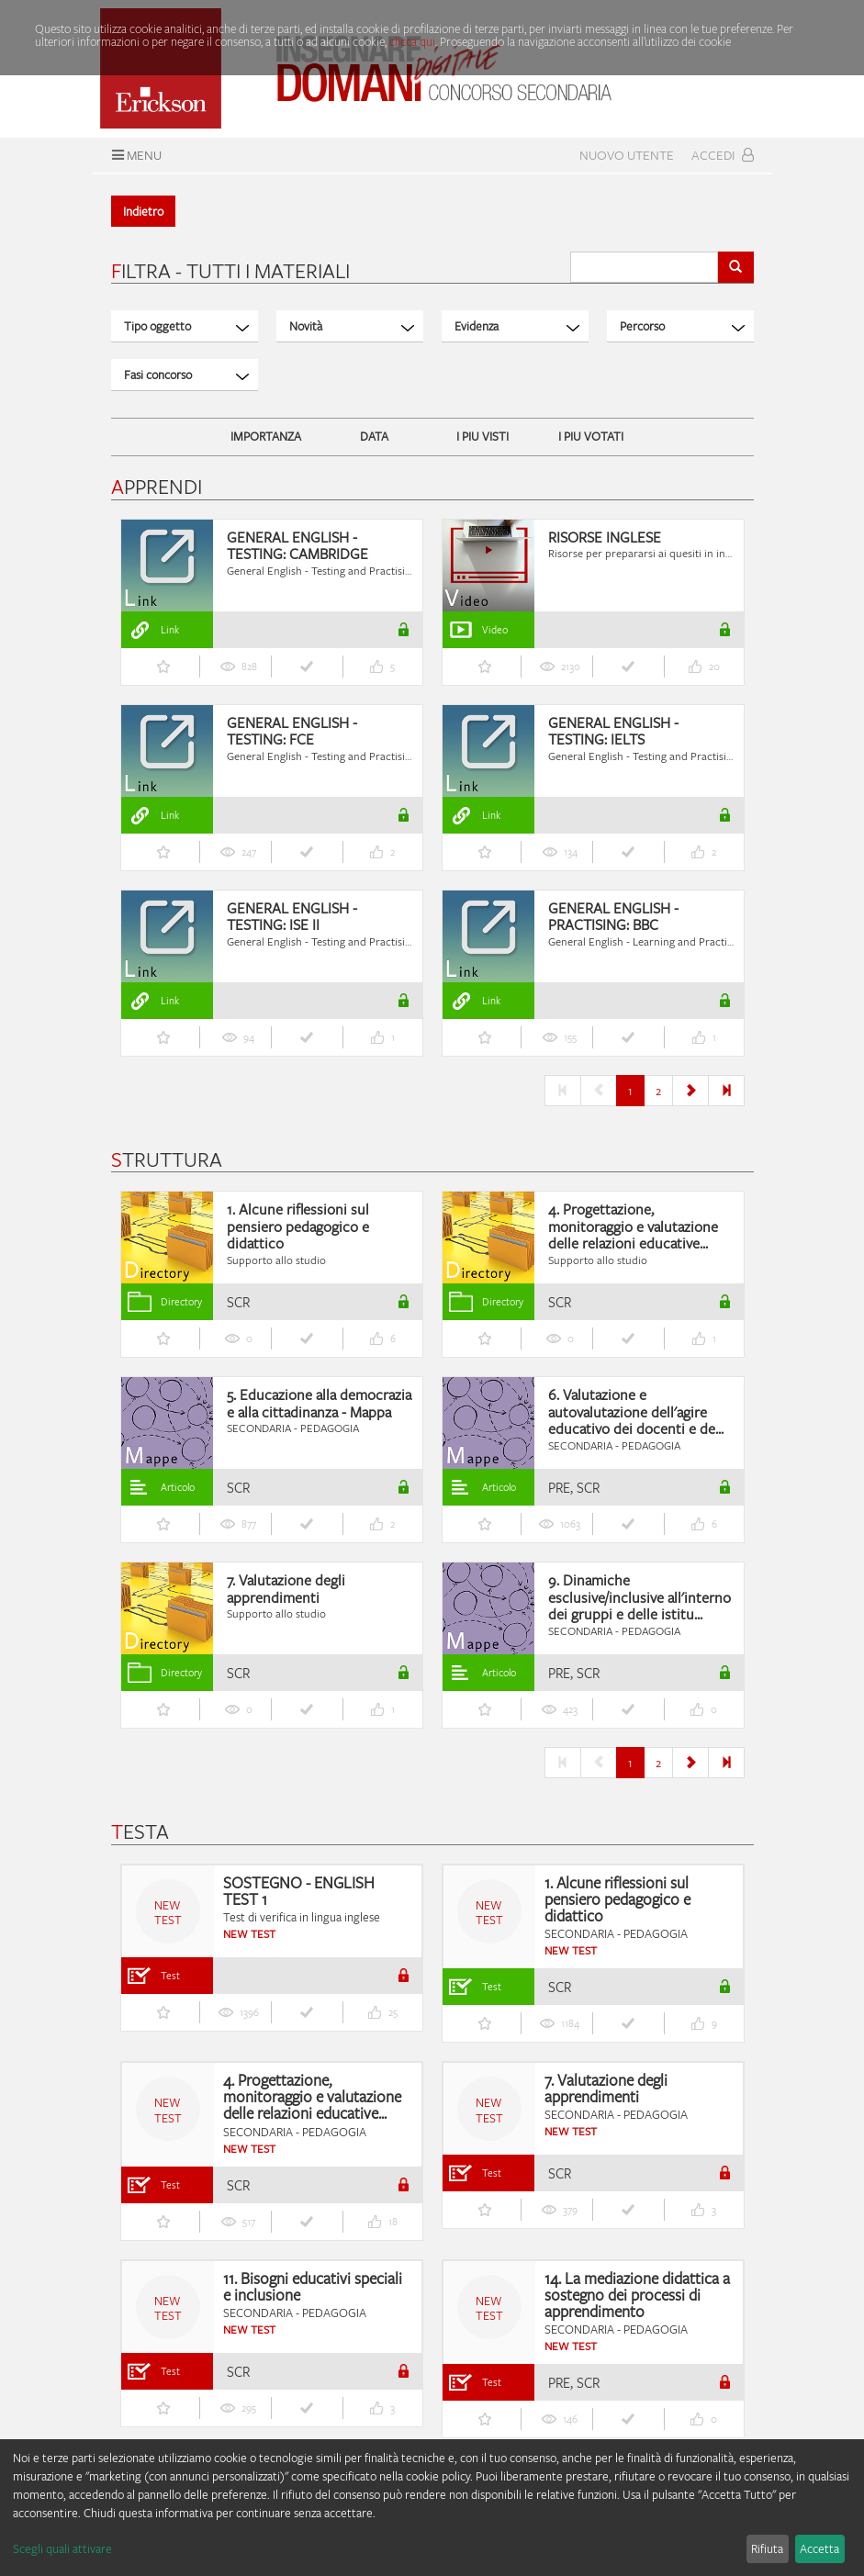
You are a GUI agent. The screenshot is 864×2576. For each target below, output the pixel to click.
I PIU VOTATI (590, 436)
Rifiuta (767, 2548)
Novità (351, 326)
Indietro (143, 211)
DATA (374, 436)
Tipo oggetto (186, 326)
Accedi (722, 154)
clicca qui (412, 41)
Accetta (819, 2548)
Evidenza (516, 326)
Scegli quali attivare (62, 2548)
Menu (134, 154)
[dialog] (432, 2507)
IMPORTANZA (265, 436)
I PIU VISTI (482, 436)
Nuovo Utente (626, 154)
